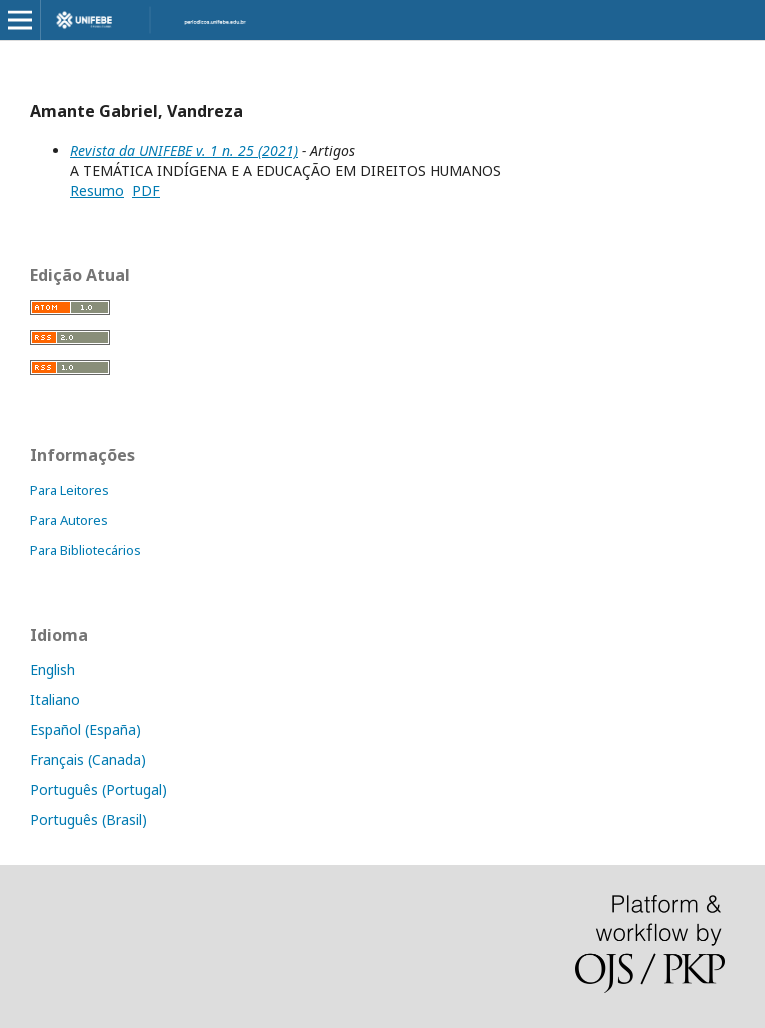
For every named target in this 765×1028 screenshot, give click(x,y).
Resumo (97, 190)
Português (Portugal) (98, 789)
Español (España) (85, 729)
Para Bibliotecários (85, 550)
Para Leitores (69, 490)
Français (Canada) (88, 759)
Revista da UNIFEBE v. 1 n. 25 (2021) (184, 150)
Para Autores (69, 520)
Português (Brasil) (88, 819)
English (52, 669)
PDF (146, 190)
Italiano (55, 699)
